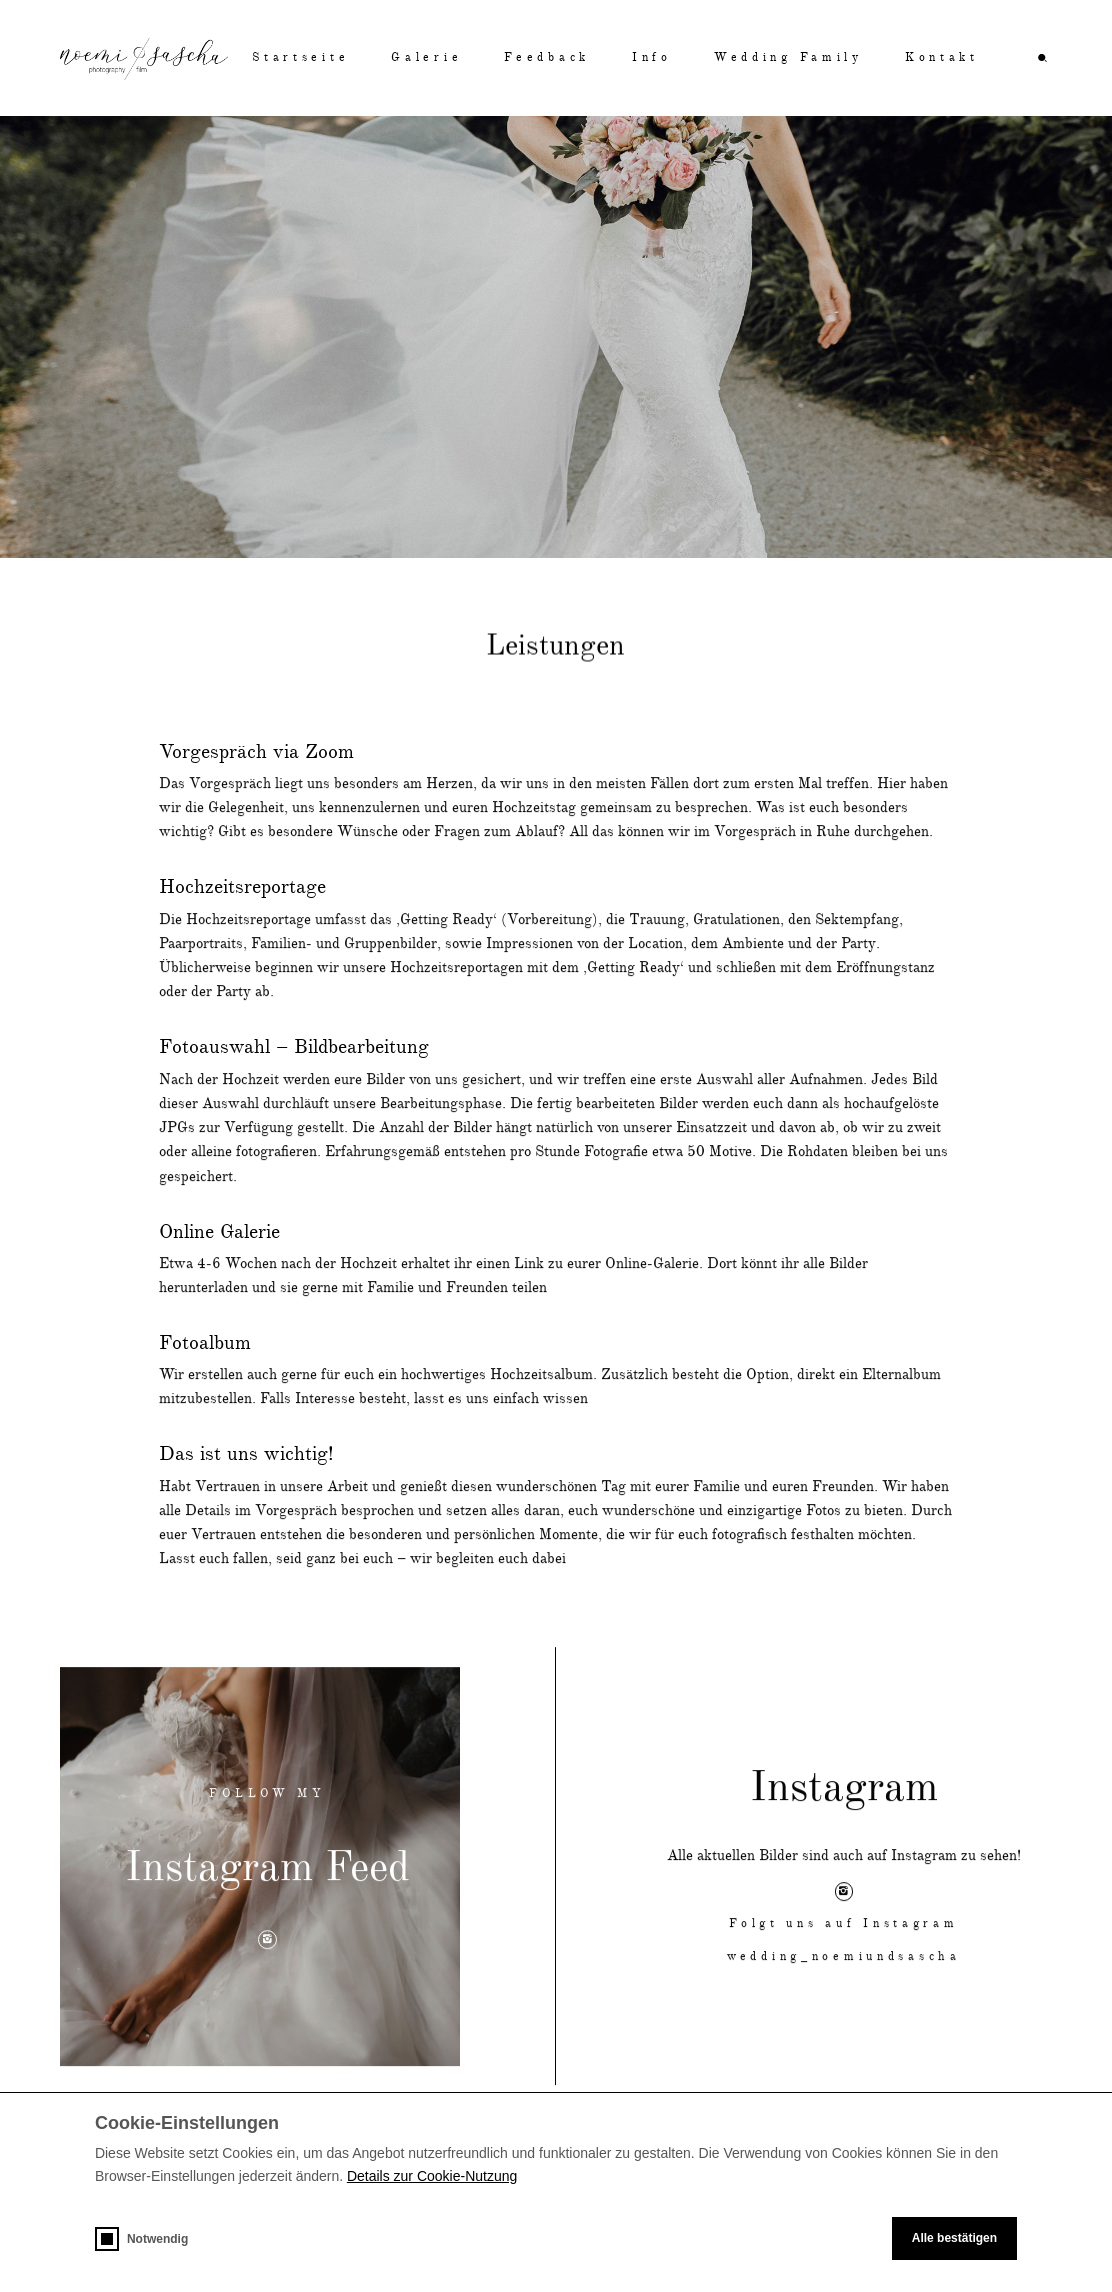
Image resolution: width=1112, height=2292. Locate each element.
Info (652, 58)
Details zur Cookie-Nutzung (432, 2176)
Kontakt (942, 58)
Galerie (426, 58)
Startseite (300, 58)
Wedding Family (788, 58)
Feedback (547, 58)
